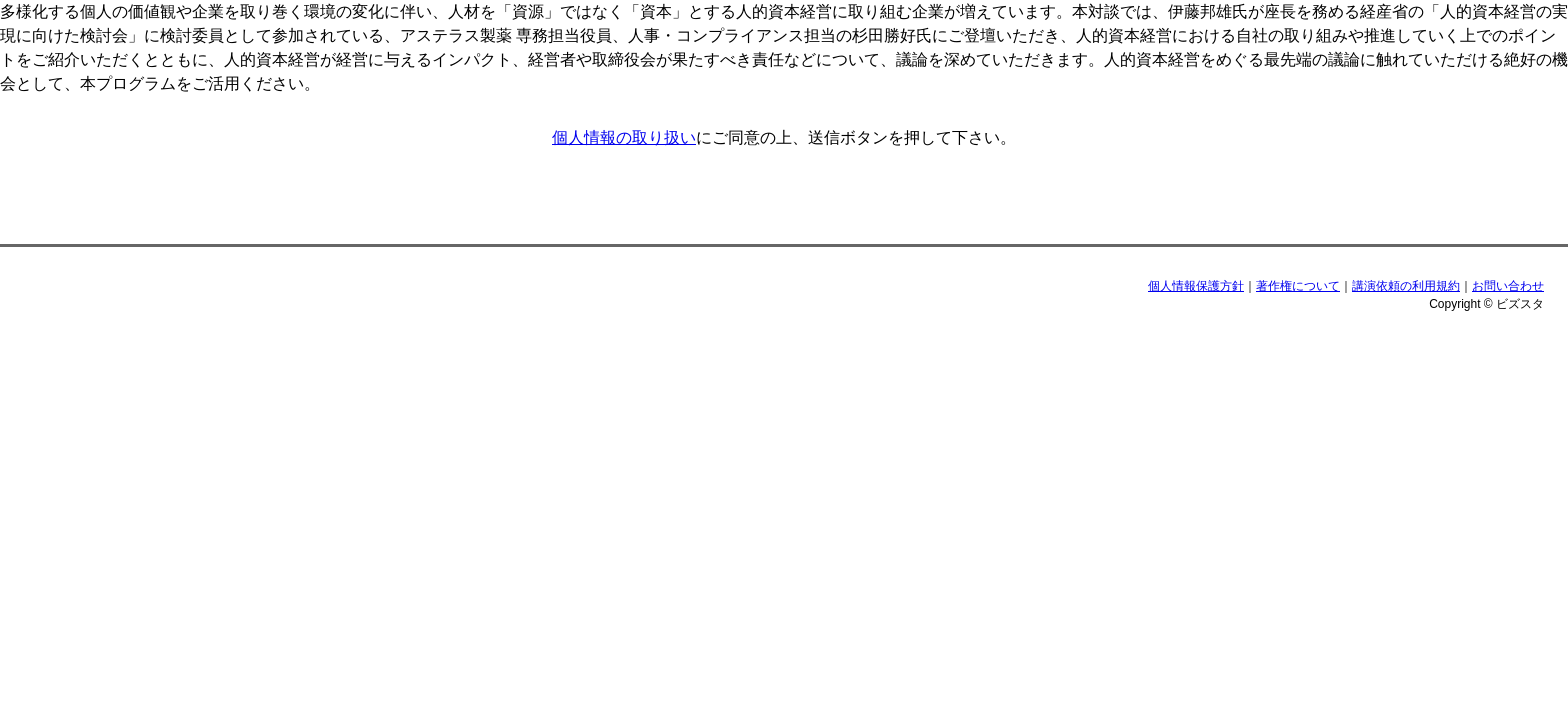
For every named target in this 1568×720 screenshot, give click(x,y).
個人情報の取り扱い (624, 137)
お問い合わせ (1508, 286)
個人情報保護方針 (1196, 286)
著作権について (1298, 286)
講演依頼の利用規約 (1406, 286)
